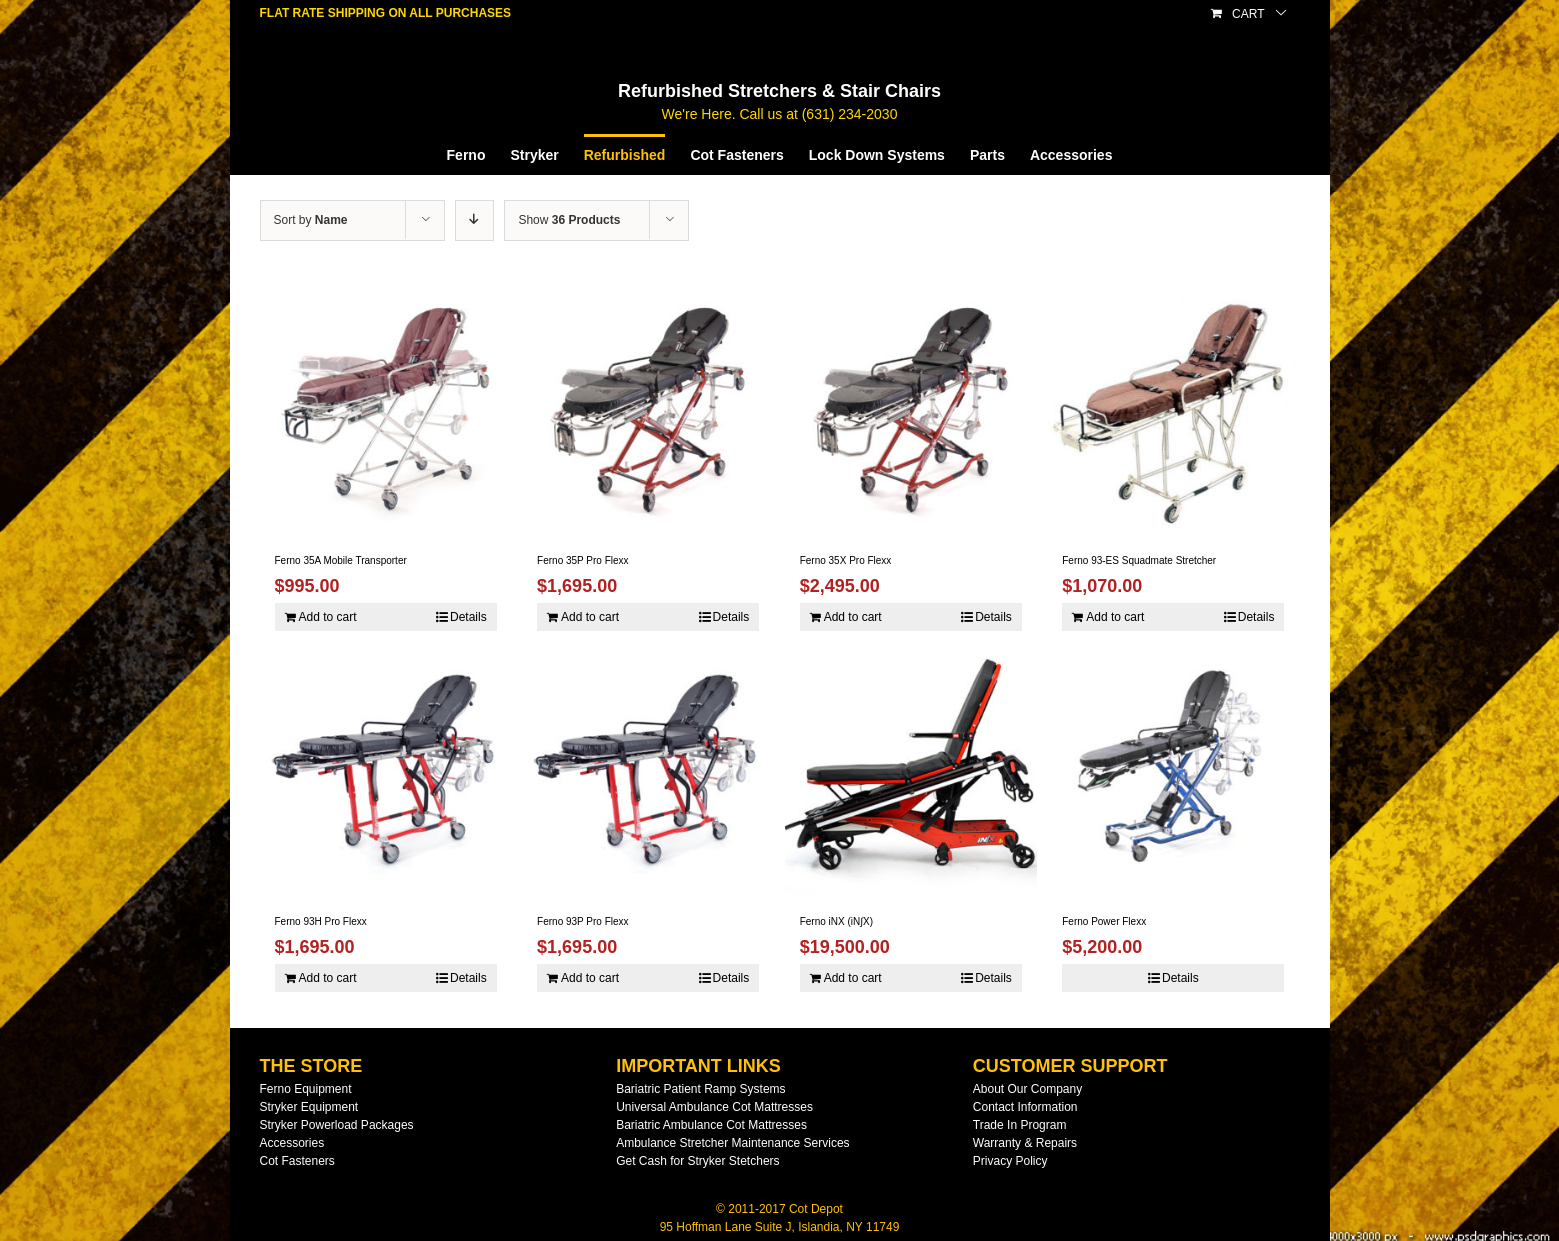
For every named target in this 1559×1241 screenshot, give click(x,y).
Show (569, 220)
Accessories (292, 1143)
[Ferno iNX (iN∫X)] (911, 768)
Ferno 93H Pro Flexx (321, 921)
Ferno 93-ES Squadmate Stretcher (1139, 560)
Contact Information (1025, 1107)
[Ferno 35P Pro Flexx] (648, 407)
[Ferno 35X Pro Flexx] (911, 407)
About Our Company (1027, 1089)
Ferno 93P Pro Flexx (583, 921)
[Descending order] (474, 220)
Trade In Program (1020, 1125)
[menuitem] (479, 154)
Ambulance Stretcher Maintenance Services (732, 1143)
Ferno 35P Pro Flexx (583, 560)
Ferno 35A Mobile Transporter (341, 560)
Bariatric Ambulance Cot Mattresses (711, 1125)
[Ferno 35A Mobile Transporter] (386, 407)
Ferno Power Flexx (1104, 921)
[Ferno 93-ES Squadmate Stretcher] (1173, 407)
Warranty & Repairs (1025, 1143)
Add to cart (328, 617)
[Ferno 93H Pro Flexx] (386, 768)
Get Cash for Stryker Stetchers (697, 1161)
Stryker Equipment (309, 1107)
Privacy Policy (1010, 1161)
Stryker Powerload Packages (337, 1125)
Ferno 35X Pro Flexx (846, 560)
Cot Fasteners (297, 1161)
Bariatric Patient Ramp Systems (700, 1089)
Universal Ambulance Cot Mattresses (714, 1107)
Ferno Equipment (306, 1089)
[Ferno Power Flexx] (1173, 768)
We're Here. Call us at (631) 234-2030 (780, 114)
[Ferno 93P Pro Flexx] (648, 768)
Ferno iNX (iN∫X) (836, 921)
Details (468, 617)
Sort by (311, 220)
